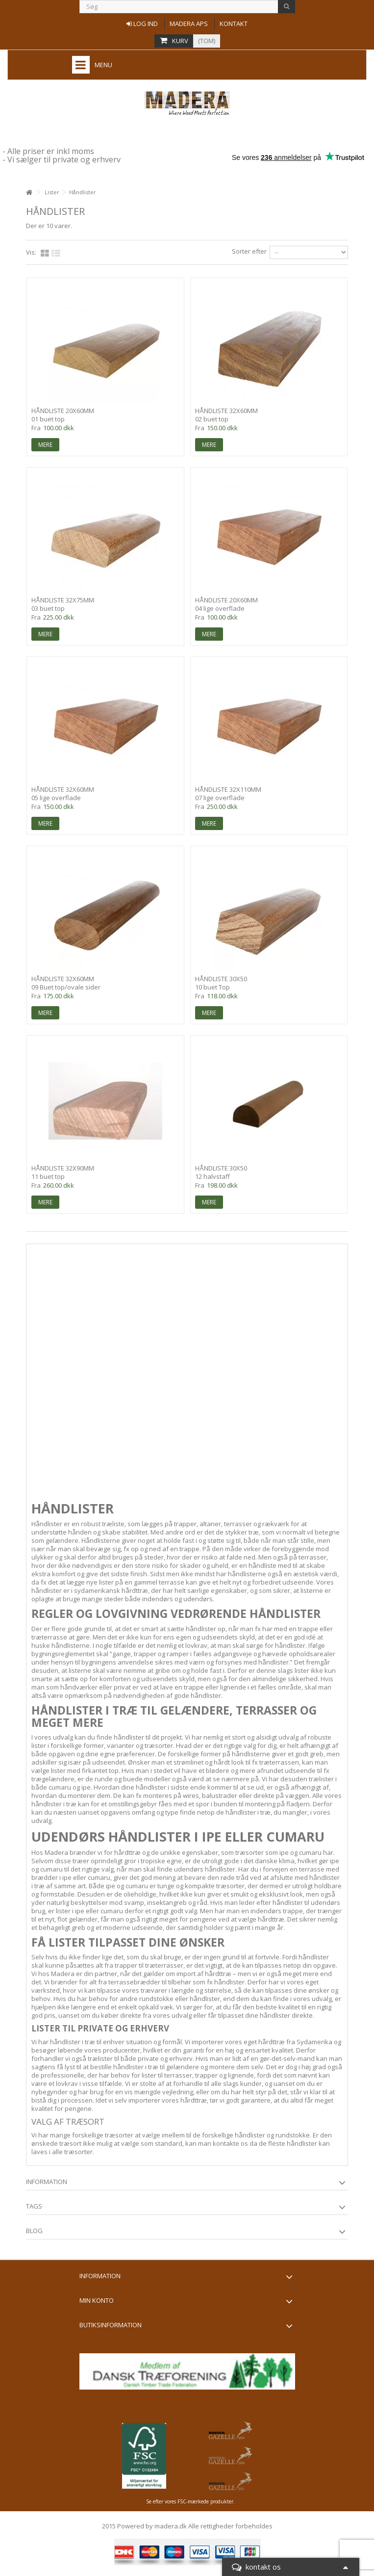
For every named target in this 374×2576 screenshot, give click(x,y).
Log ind (142, 23)
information (46, 2181)
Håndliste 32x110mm (228, 789)
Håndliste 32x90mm (62, 1168)
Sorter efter (249, 251)
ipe (86, 1787)
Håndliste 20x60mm (62, 410)
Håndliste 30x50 (221, 978)
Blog (34, 2230)
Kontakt (234, 23)
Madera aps (189, 23)
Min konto (96, 2300)
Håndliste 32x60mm (226, 410)
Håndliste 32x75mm (62, 600)
